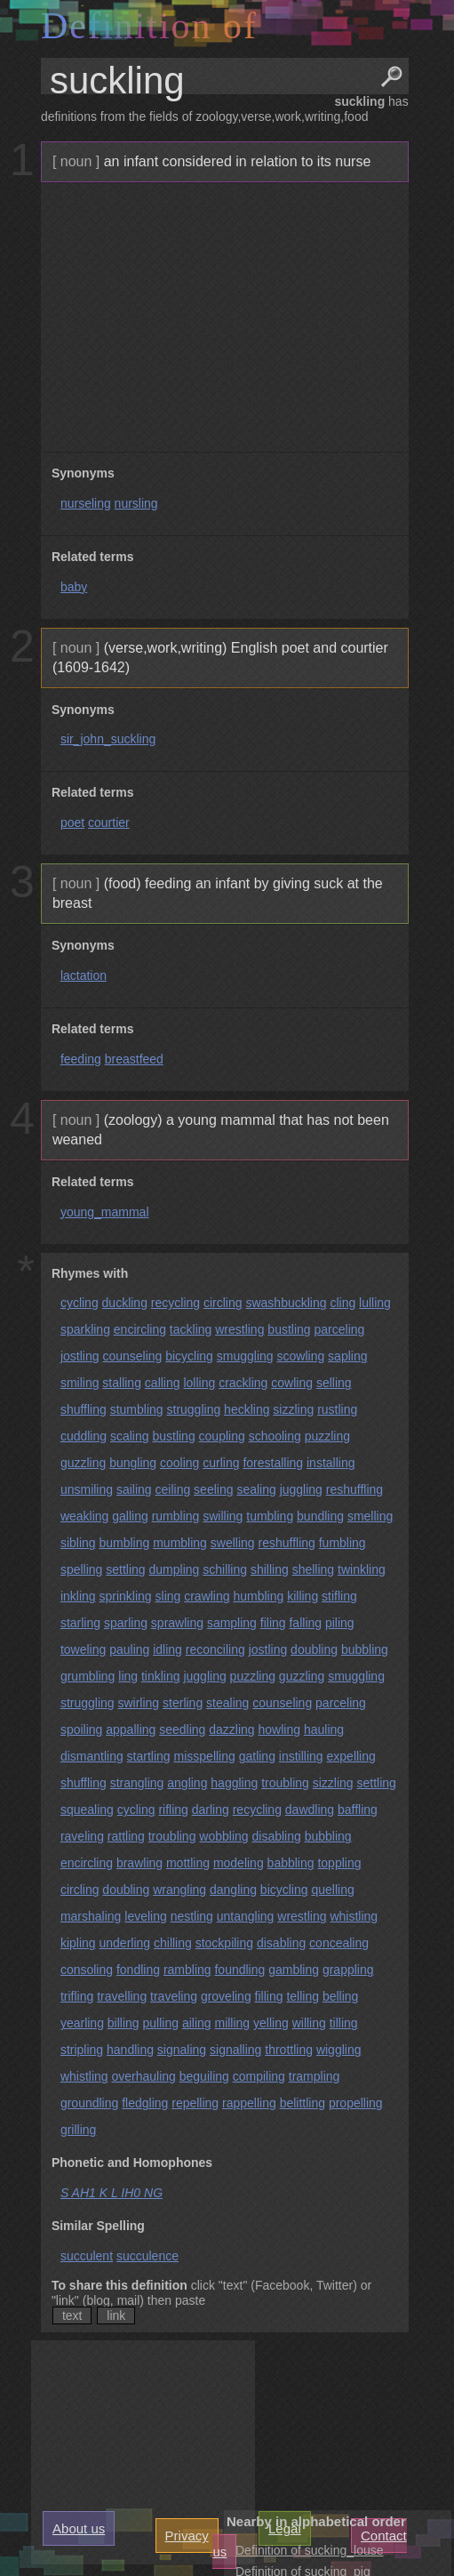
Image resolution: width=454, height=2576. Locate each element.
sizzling (293, 1409)
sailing (134, 1489)
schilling (225, 1569)
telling (302, 1996)
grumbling (87, 1676)
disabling (275, 1836)
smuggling (245, 1356)
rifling (172, 1809)
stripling (81, 2049)
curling (221, 1463)
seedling (182, 1729)
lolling (199, 1383)
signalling (235, 2049)
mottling (188, 1863)
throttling (289, 2049)
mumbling (180, 1543)
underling (124, 1943)
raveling (82, 1836)
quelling (332, 1889)
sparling (125, 1623)
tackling (190, 1329)
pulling (161, 2023)
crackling (243, 1383)
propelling (356, 2103)
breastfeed (134, 1059)
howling (279, 1729)
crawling (206, 1596)
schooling (275, 1436)
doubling (314, 1649)
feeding (80, 1059)
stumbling (136, 1409)
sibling (78, 1543)
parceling (340, 1329)
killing (302, 1596)
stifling (339, 1596)
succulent (86, 2256)
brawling (139, 1863)
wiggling (339, 2049)
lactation (83, 975)
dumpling (174, 1569)
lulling (375, 1303)
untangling (246, 1916)
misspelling (204, 1756)
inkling (78, 1596)
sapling (347, 1356)
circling (223, 1303)
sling (168, 1596)
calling (162, 1383)
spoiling (81, 1729)
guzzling (83, 1463)
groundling (89, 2103)
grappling (348, 1969)
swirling (138, 1703)
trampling (314, 2076)
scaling (129, 1436)
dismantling (91, 1756)
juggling (301, 1489)
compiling (259, 2076)
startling (149, 1756)
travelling (122, 1996)
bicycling (189, 1356)
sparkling (85, 1329)
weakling (84, 1516)
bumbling (124, 1543)
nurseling (85, 503)
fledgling (145, 2103)
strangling (137, 1783)
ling (128, 1676)
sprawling (177, 1623)
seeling (213, 1489)
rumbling (176, 1516)
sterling (183, 1703)
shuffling (83, 1409)
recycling (175, 1303)
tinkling (160, 1676)
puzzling (327, 1436)
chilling (173, 1943)
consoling (86, 1969)
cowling (292, 1383)
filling (269, 1996)
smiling (80, 1383)
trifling (76, 1996)
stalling (121, 1383)
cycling (79, 1303)
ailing (196, 2023)
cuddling (83, 1436)
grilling (78, 2130)
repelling (195, 2103)
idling (167, 1649)
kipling (78, 1943)
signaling (181, 2049)
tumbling (269, 1516)
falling (305, 1623)
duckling (124, 1303)
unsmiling (86, 1489)
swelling (233, 1543)
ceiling (173, 1489)
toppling (339, 1863)
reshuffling (354, 1489)
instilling (301, 1756)
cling (342, 1303)
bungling (132, 1463)
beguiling (204, 2076)
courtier (109, 822)
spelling (81, 1569)
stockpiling (224, 1943)
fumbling (342, 1543)
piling (339, 1623)
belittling (302, 2103)
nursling (136, 503)
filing (273, 1623)
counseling (132, 1356)
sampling (232, 1623)
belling (340, 1996)
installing (330, 1463)
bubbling (364, 1649)
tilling (344, 2023)
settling (125, 1569)
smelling (370, 1516)
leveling (145, 1916)
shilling (270, 1569)
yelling (271, 2023)
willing (309, 2023)
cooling (179, 1463)
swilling (223, 1516)
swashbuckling (285, 1303)
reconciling (215, 1649)
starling (80, 1623)
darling (210, 1809)
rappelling (249, 2103)
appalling (130, 1729)
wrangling (179, 1889)
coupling (222, 1436)
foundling (239, 1969)
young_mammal (104, 1212)
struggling (194, 1409)
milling (232, 2023)
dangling (233, 1889)
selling (334, 1383)
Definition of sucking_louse (309, 2550)
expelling (351, 1756)
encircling (140, 1329)
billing (123, 2023)
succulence (147, 2256)
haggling (234, 1783)
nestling (192, 1916)
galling (129, 1516)
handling (130, 2049)
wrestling (239, 1329)
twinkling (362, 1569)
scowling (301, 1356)
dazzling (231, 1729)
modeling (238, 1863)
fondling (138, 1969)
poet (72, 822)
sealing (255, 1489)
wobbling (223, 1836)
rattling (126, 1836)
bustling (288, 1329)
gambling (293, 1969)
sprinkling (125, 1596)
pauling (129, 1649)
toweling (83, 1649)
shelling (313, 1569)
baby (73, 587)
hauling (324, 1729)
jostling (80, 1356)
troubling (285, 1783)
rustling (337, 1409)
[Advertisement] (223, 317)
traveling (173, 1996)
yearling (82, 2023)
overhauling (143, 2076)
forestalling (273, 1463)
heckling (246, 1409)
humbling (258, 1596)
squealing (87, 1809)
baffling (358, 1809)
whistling (354, 1916)
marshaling (90, 1916)
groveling (226, 1996)
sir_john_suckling (107, 739)
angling (187, 1783)
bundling (320, 1516)
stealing (227, 1703)
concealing (339, 1943)
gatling (257, 1756)
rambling (187, 1969)
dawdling (309, 1809)
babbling (291, 1863)
